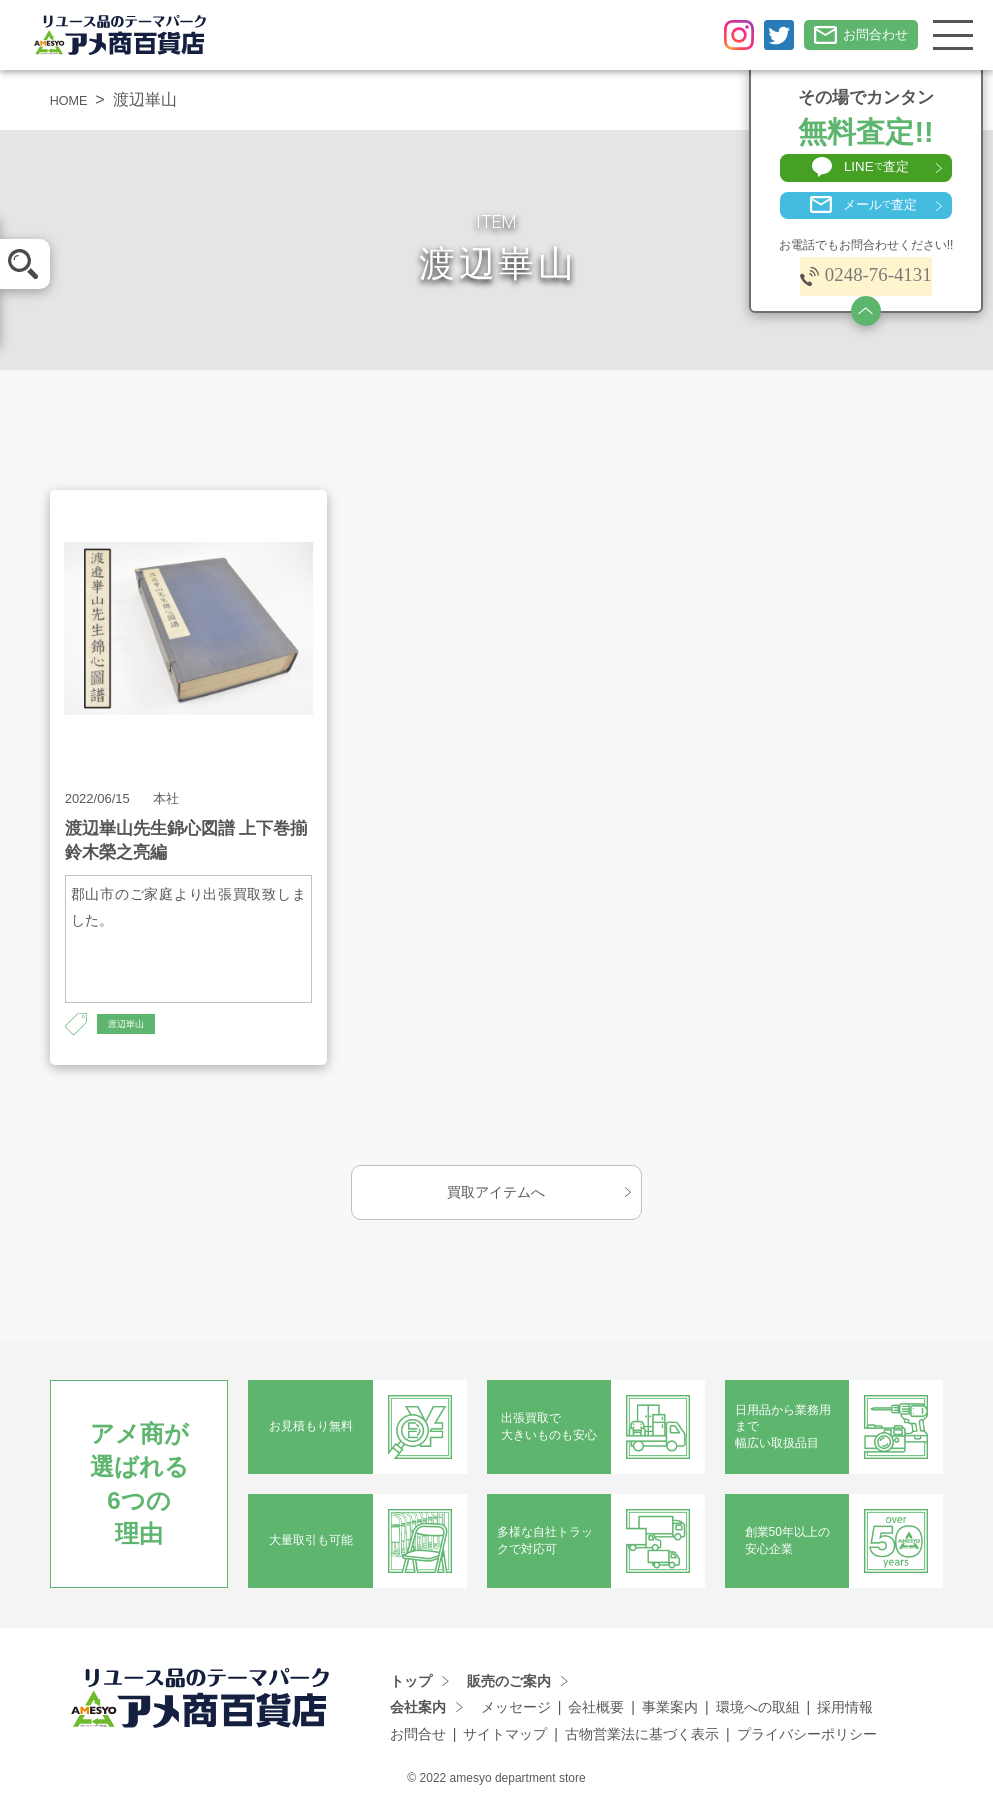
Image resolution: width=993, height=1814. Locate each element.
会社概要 (596, 1711)
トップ (411, 1684)
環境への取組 (758, 1711)
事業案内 (670, 1711)
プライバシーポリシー (807, 1737)
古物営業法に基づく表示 (642, 1737)
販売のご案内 (509, 1684)
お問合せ (418, 1737)
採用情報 (845, 1711)
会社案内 (418, 1711)
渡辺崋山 (132, 1025)
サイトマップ (505, 1737)
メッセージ (516, 1711)
